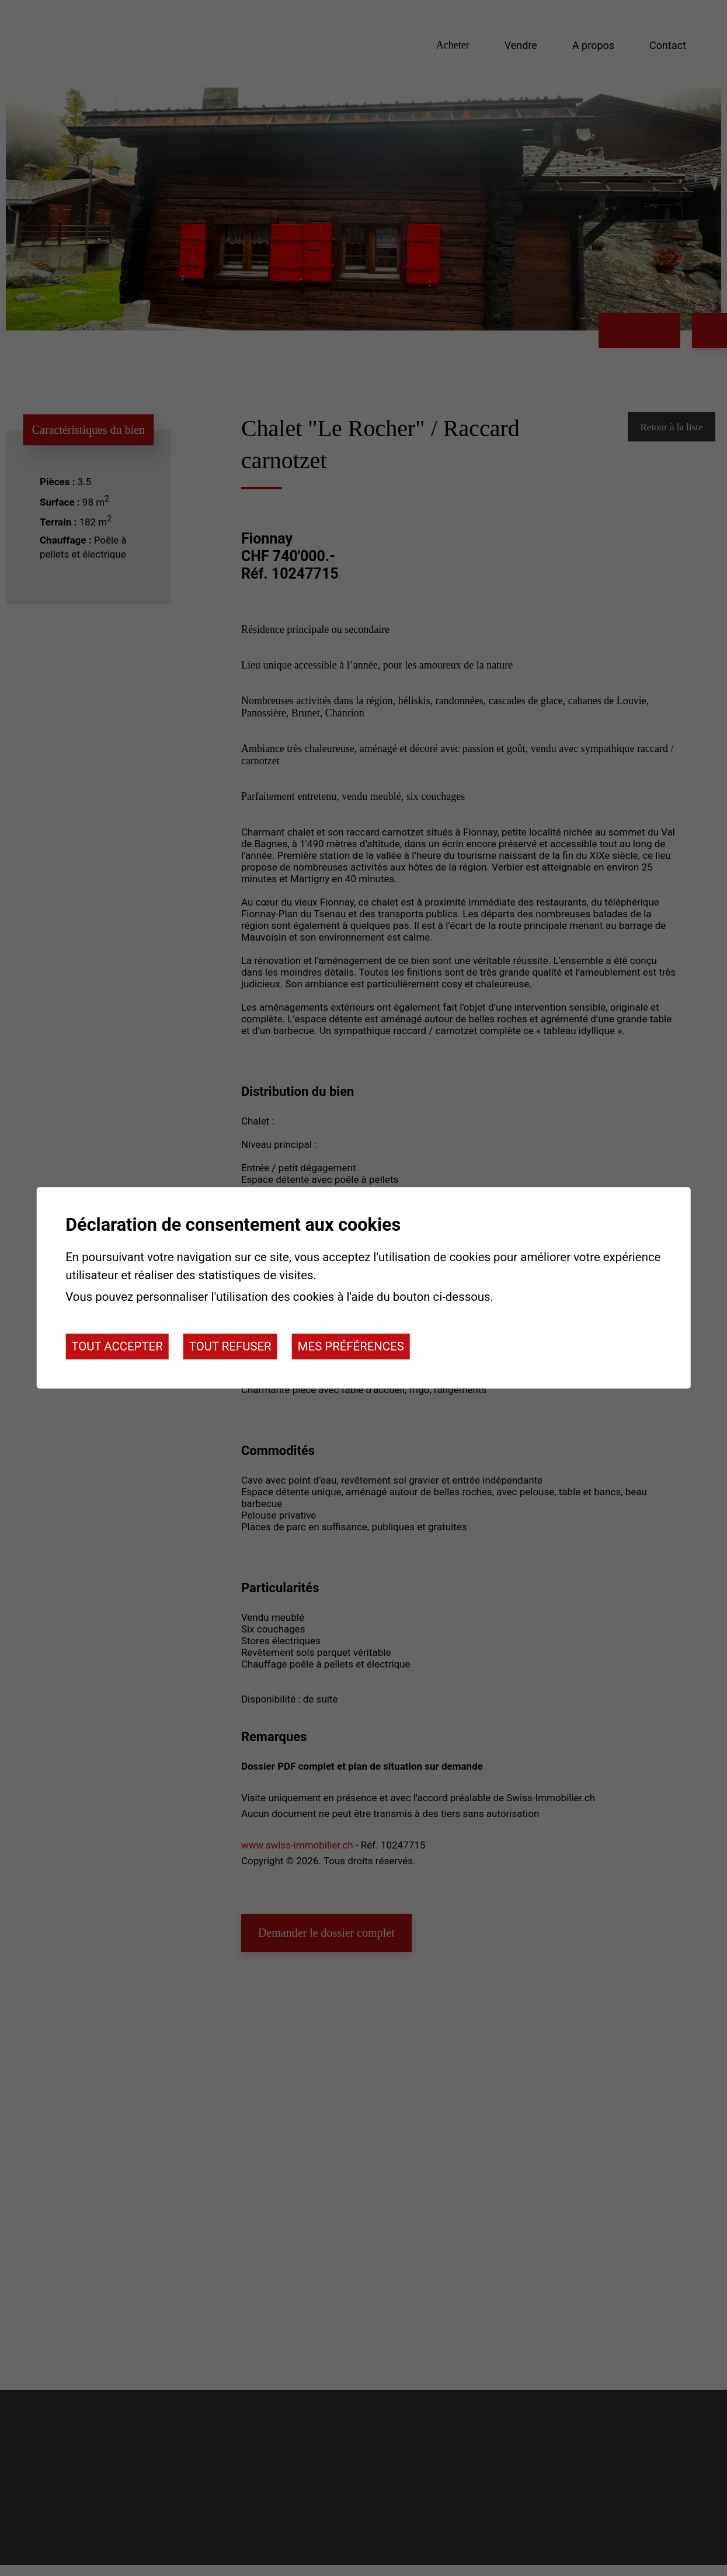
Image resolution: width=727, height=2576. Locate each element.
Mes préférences (351, 1346)
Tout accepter (116, 1346)
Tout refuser (230, 1346)
